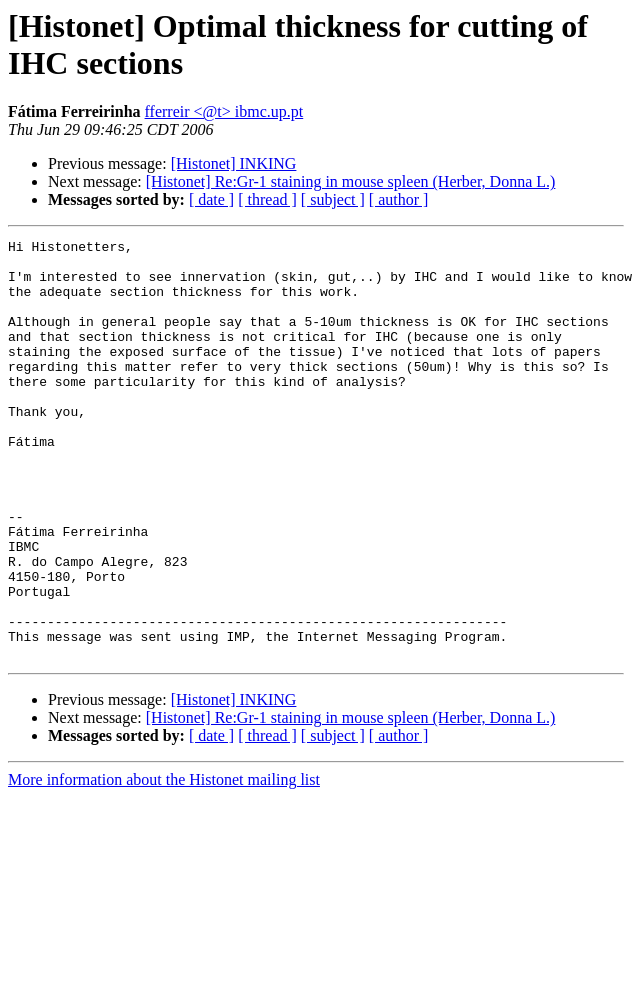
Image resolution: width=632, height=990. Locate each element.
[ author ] (399, 199)
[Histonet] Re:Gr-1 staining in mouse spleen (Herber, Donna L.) (351, 181)
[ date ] (211, 199)
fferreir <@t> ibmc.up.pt (224, 111)
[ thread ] (267, 199)
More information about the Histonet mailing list (164, 863)
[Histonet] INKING (234, 163)
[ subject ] (333, 199)
